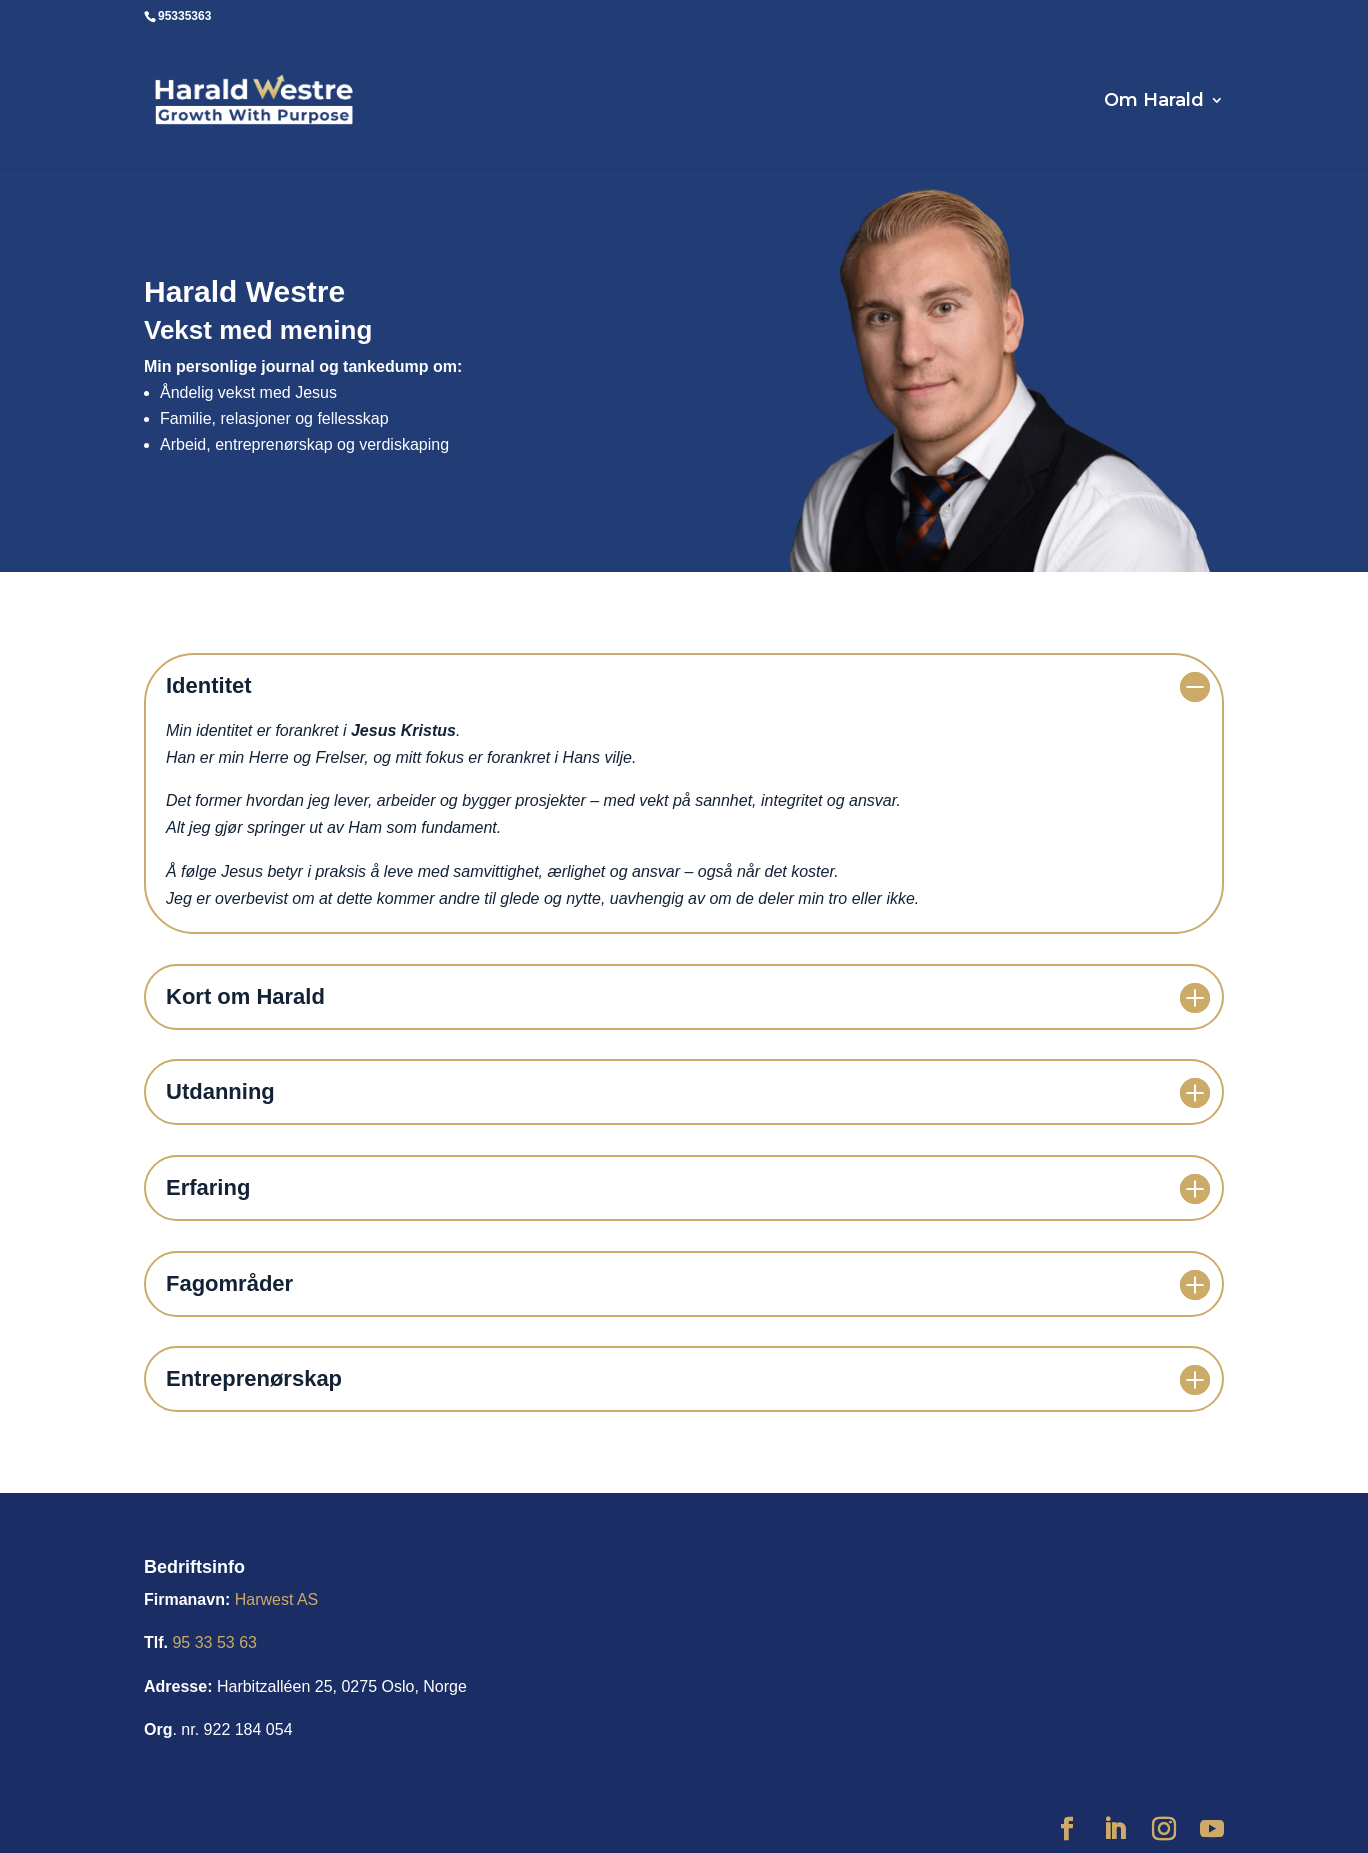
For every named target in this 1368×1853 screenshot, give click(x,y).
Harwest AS (277, 1599)
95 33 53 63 (214, 1642)
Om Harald (1154, 102)
